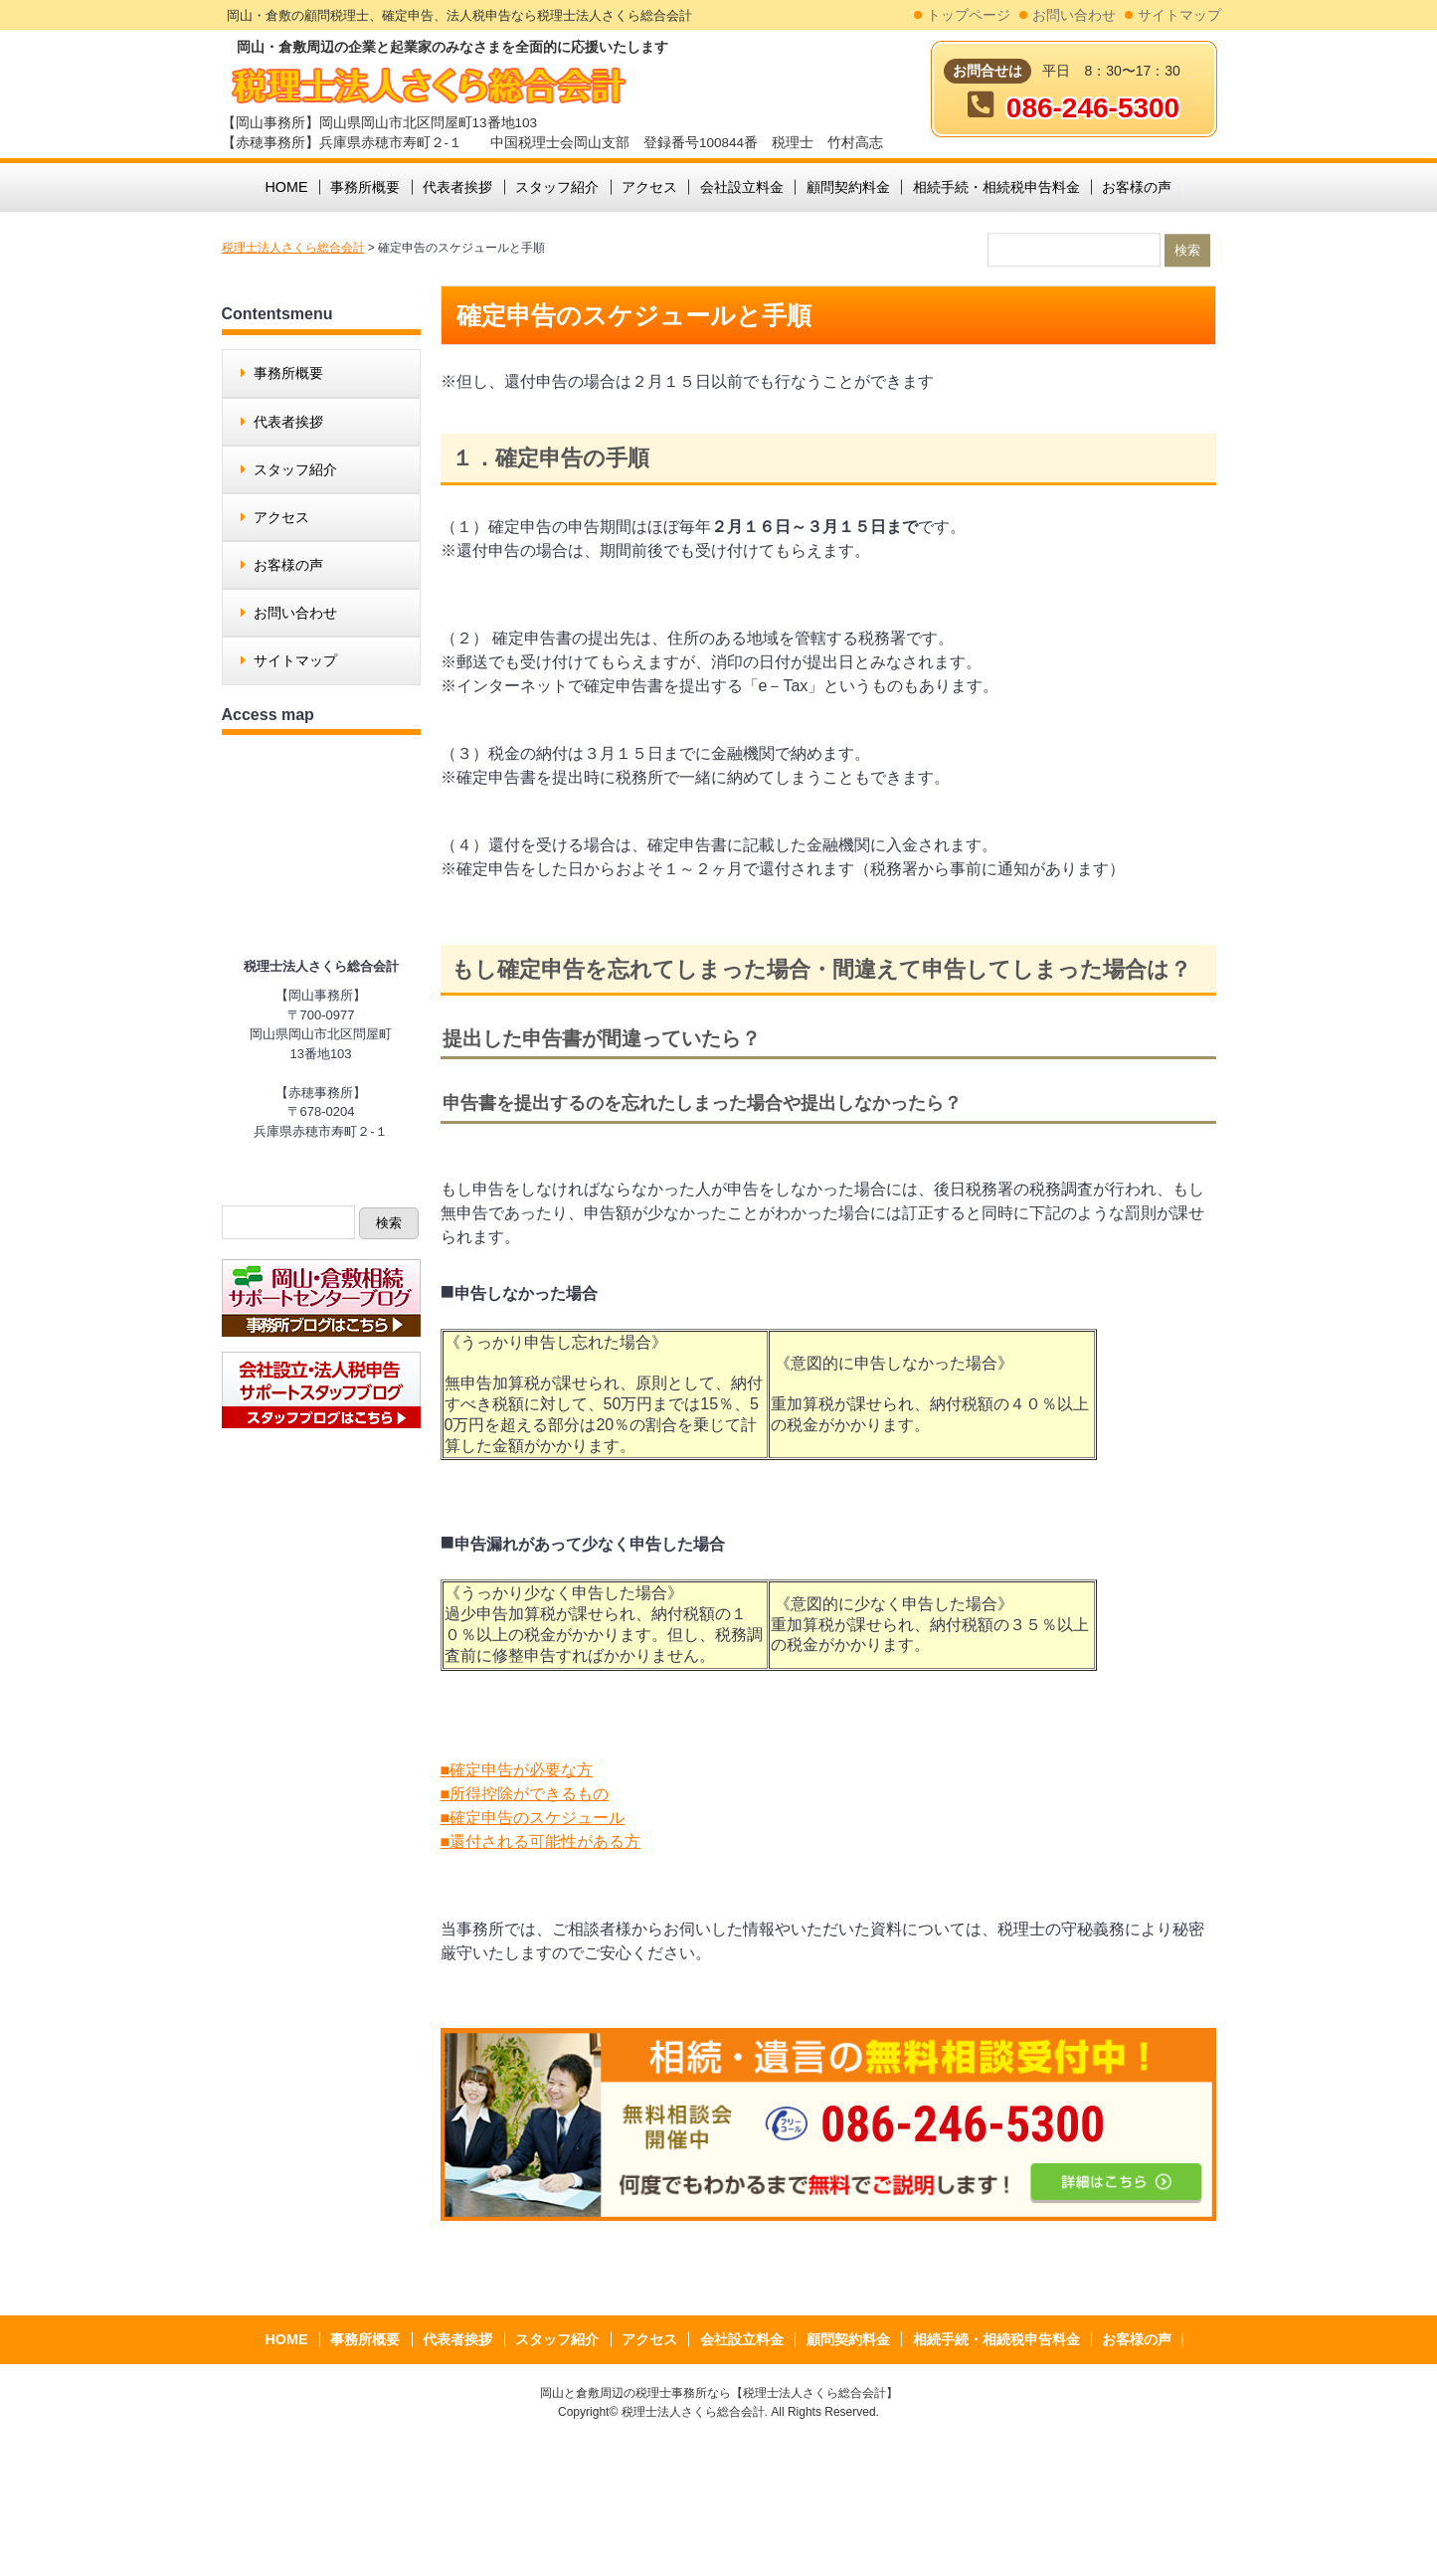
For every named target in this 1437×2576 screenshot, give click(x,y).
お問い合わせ (1074, 15)
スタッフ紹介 (295, 469)
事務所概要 (288, 373)
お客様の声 (288, 565)
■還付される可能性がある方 (541, 1841)
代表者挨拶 (288, 422)
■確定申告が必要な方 (517, 1769)
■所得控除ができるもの (525, 1793)
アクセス (281, 517)
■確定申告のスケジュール (533, 1817)
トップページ (968, 15)
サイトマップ (1179, 15)
